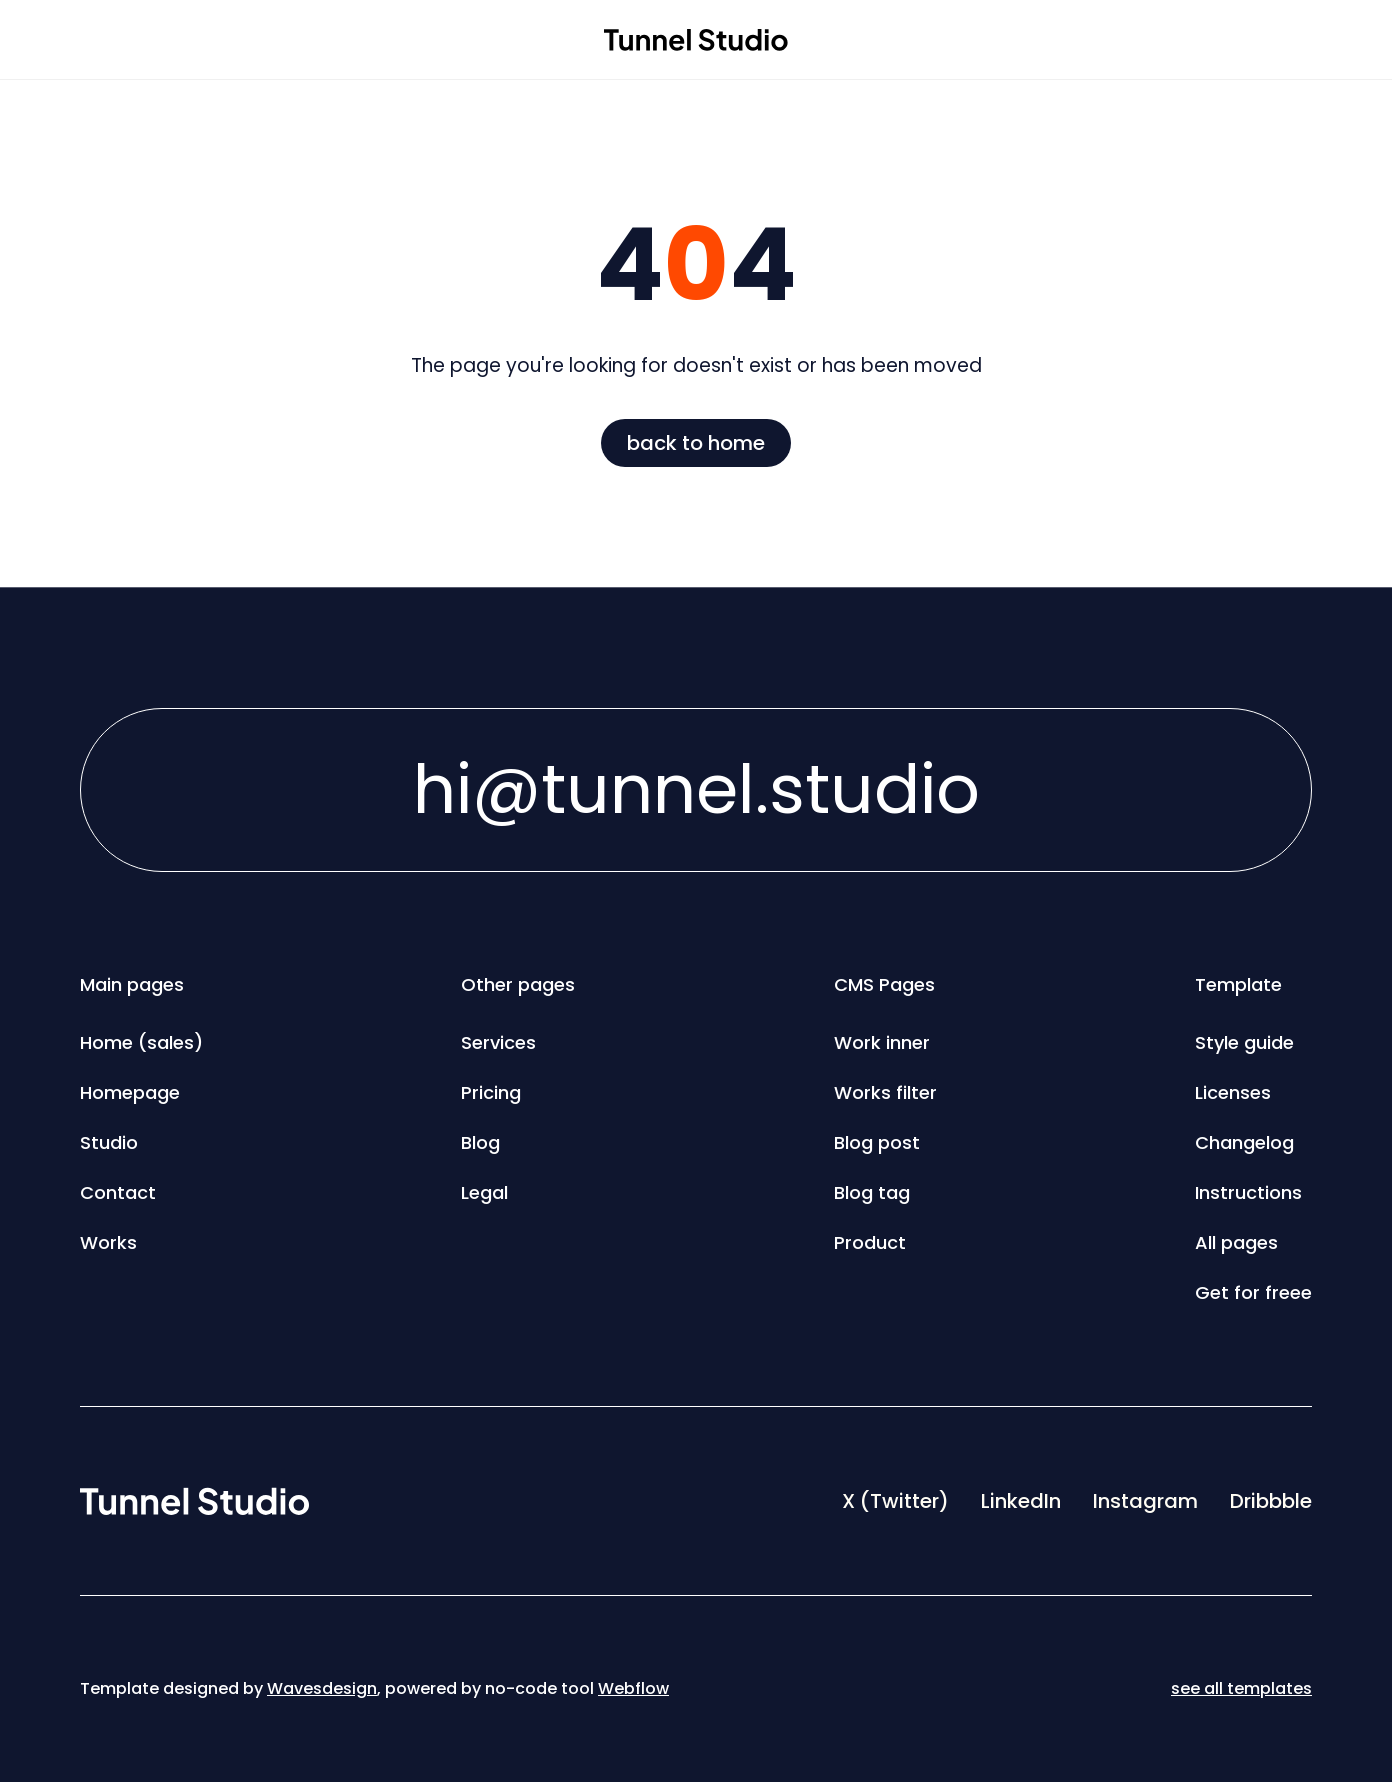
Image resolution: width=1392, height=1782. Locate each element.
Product (870, 1242)
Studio (109, 1142)
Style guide (1244, 1042)
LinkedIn (1021, 1501)
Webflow (633, 1688)
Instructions (1248, 1192)
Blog (480, 1142)
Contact (118, 1192)
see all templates (1241, 1688)
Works (108, 1242)
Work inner (882, 1042)
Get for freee (1253, 1292)
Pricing (491, 1092)
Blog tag (872, 1192)
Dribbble (1271, 1501)
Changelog (1244, 1142)
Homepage (130, 1092)
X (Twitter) (895, 1501)
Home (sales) (141, 1042)
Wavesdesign (322, 1688)
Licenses (1233, 1092)
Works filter (885, 1092)
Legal (484, 1192)
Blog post (877, 1142)
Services (498, 1042)
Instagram (1145, 1501)
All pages (1236, 1242)
